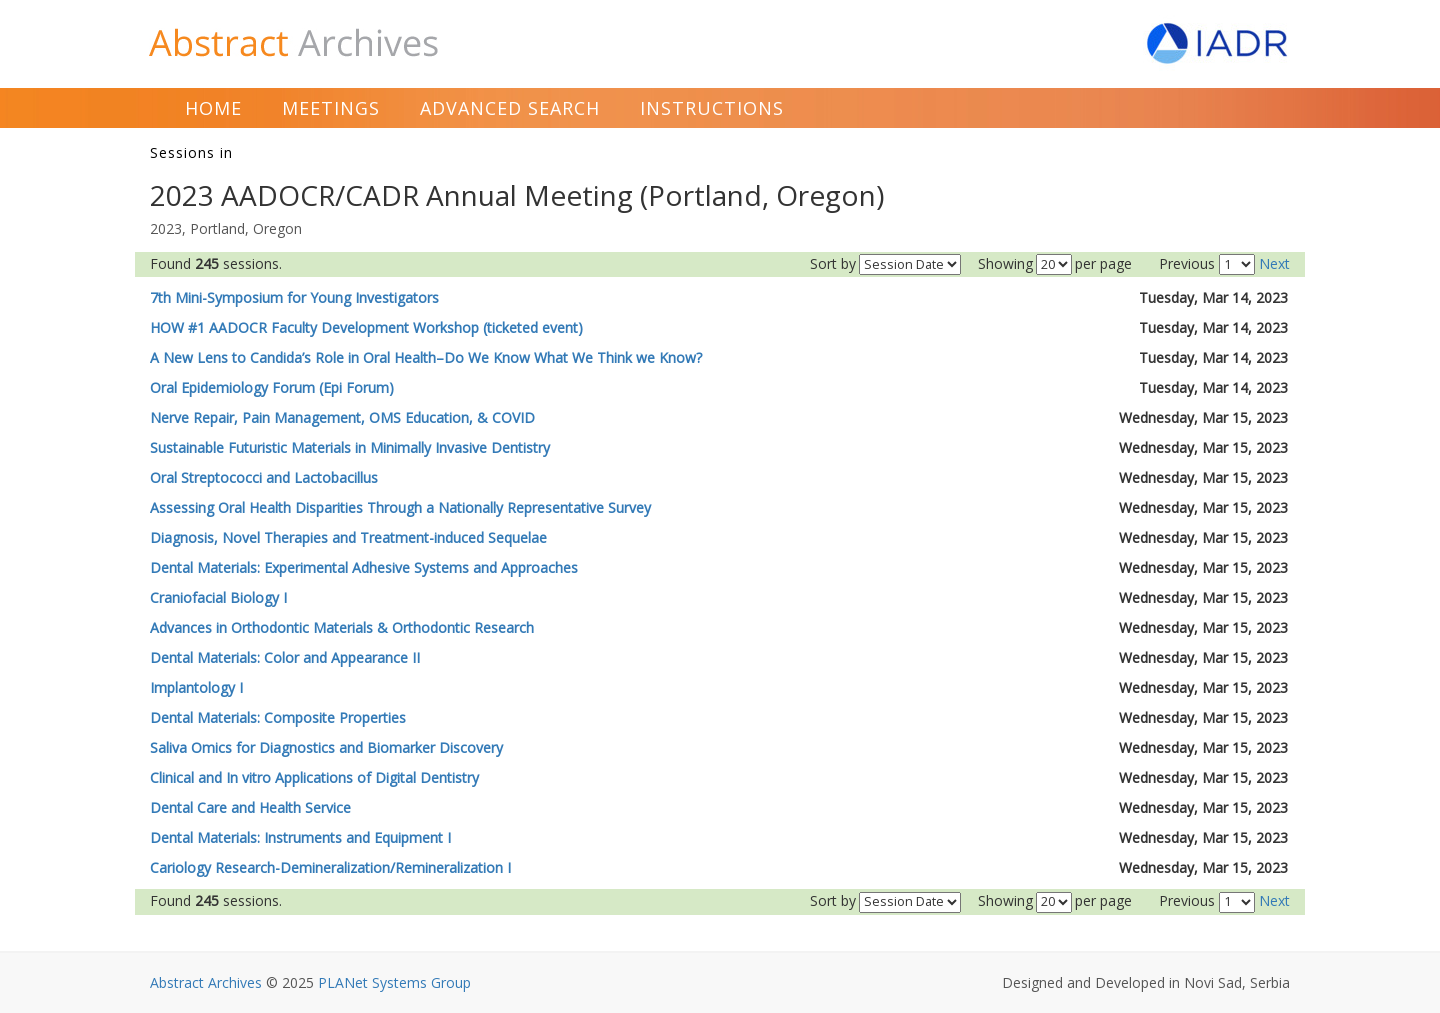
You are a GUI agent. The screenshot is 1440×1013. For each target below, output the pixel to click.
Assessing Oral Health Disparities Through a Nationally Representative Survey (400, 507)
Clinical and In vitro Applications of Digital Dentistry (314, 777)
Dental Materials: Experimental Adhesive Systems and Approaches (364, 567)
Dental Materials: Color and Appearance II (285, 657)
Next (1274, 263)
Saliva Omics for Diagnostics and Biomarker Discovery (326, 747)
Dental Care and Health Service (250, 807)
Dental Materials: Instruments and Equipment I (300, 837)
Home (213, 108)
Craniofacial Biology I (218, 597)
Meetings (331, 108)
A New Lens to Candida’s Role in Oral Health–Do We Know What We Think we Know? (426, 357)
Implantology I (196, 687)
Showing (1005, 263)
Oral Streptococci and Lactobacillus (264, 477)
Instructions (712, 108)
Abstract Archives (206, 982)
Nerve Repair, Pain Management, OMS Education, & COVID (342, 417)
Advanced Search (510, 108)
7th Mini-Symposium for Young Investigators (294, 297)
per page (1103, 263)
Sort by (833, 263)
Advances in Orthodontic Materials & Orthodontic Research (342, 627)
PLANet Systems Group (394, 982)
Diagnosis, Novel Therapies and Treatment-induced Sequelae (348, 537)
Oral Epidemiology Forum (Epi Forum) (272, 387)
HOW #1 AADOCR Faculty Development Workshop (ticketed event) (366, 327)
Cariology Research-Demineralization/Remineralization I (330, 867)
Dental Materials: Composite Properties (278, 717)
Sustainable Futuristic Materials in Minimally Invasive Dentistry (350, 447)
